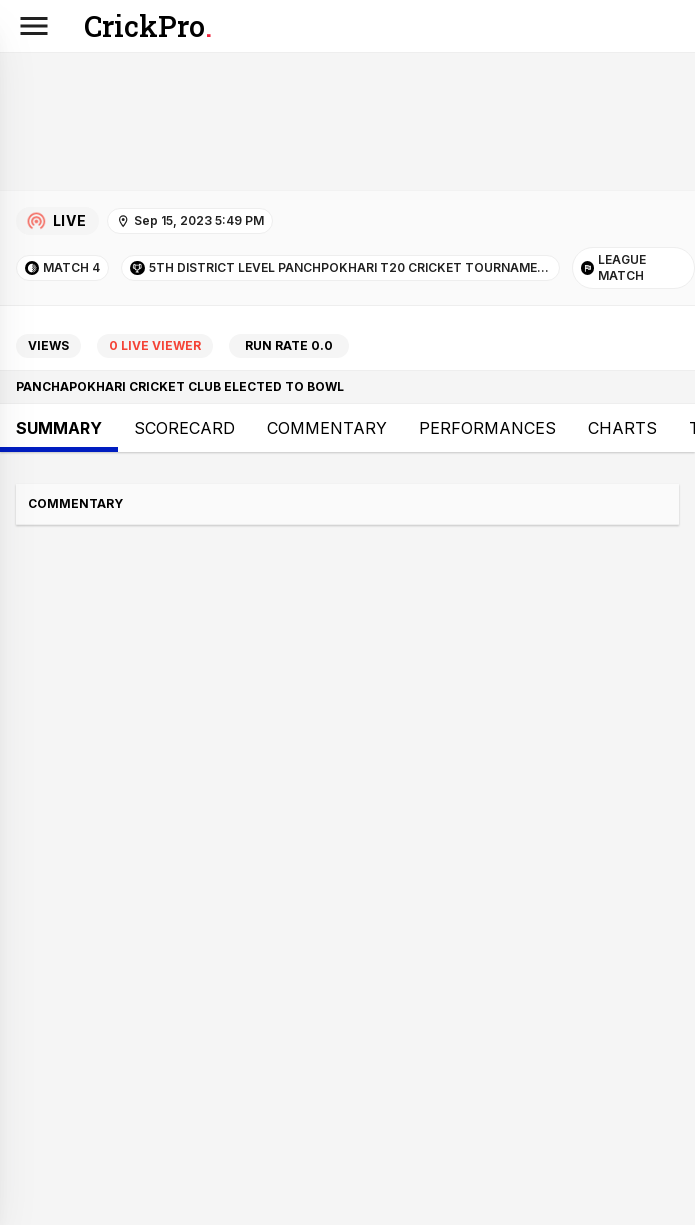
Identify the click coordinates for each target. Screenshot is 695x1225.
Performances (487, 428)
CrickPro (148, 26)
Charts (622, 428)
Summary (59, 428)
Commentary (327, 428)
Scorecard (184, 428)
